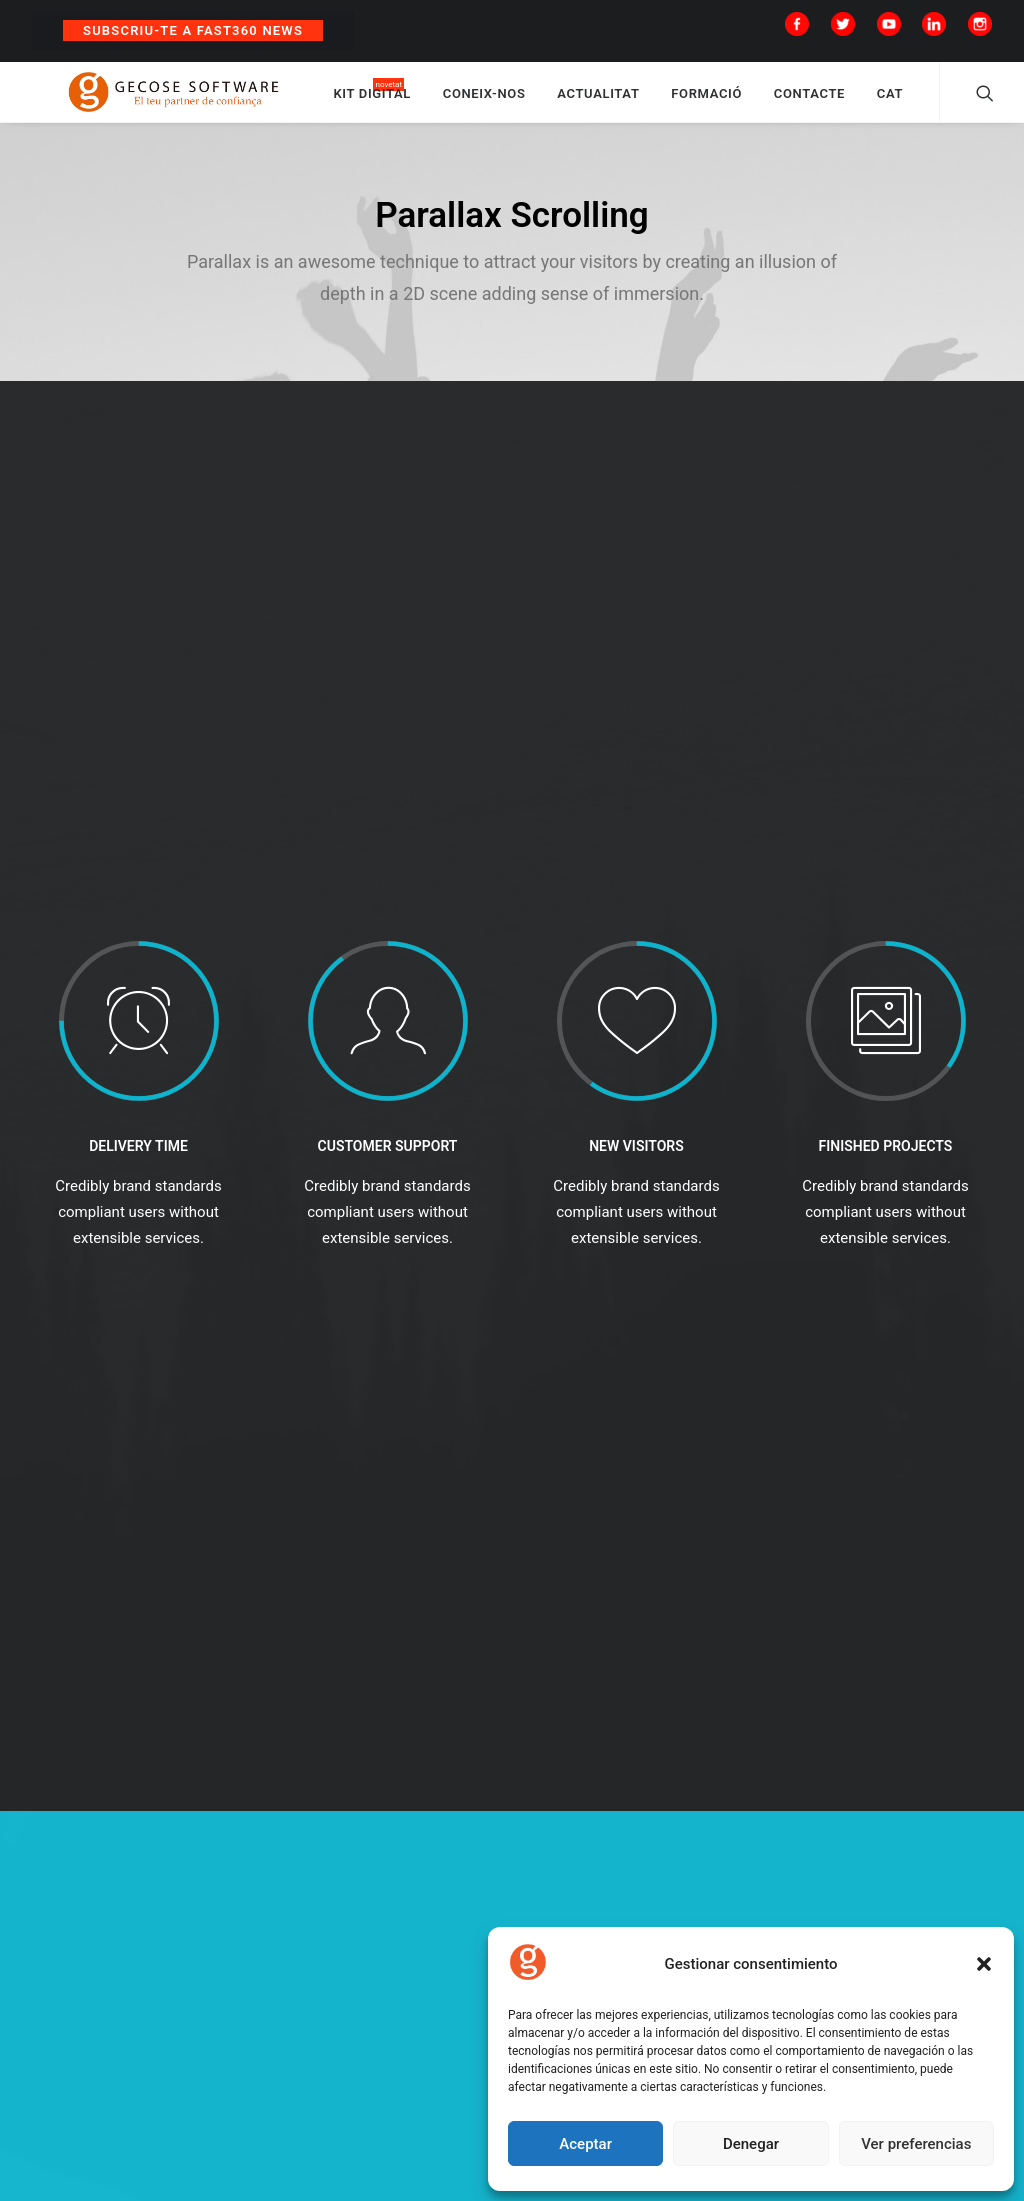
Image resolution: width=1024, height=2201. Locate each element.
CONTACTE (869, 102)
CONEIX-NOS (544, 102)
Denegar (751, 2144)
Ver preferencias (916, 2144)
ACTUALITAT (659, 102)
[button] (984, 1964)
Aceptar (585, 2144)
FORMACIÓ (767, 102)
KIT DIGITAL (433, 102)
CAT (950, 102)
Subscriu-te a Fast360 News (193, 30)
